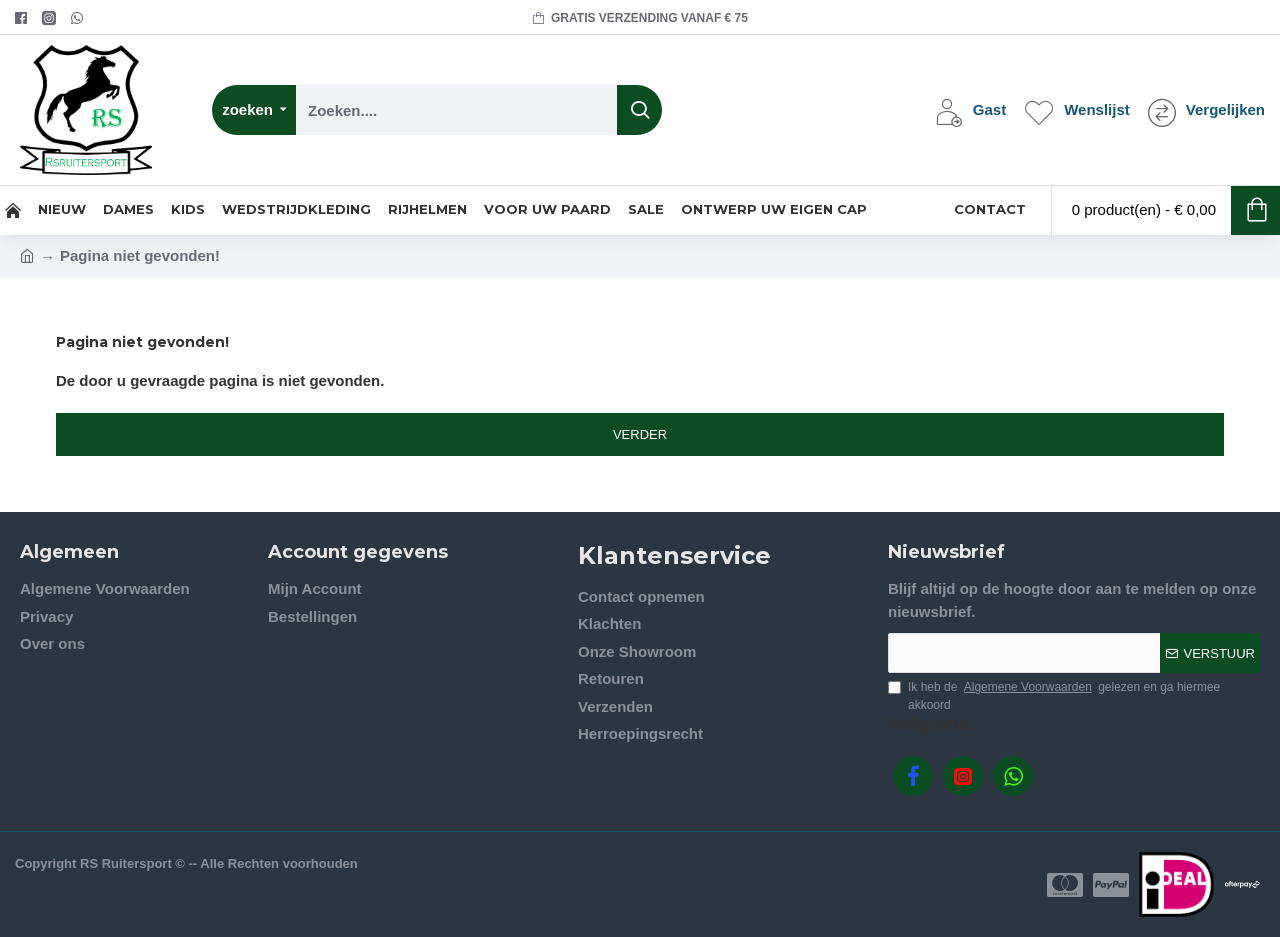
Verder (640, 434)
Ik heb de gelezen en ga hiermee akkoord (1054, 695)
